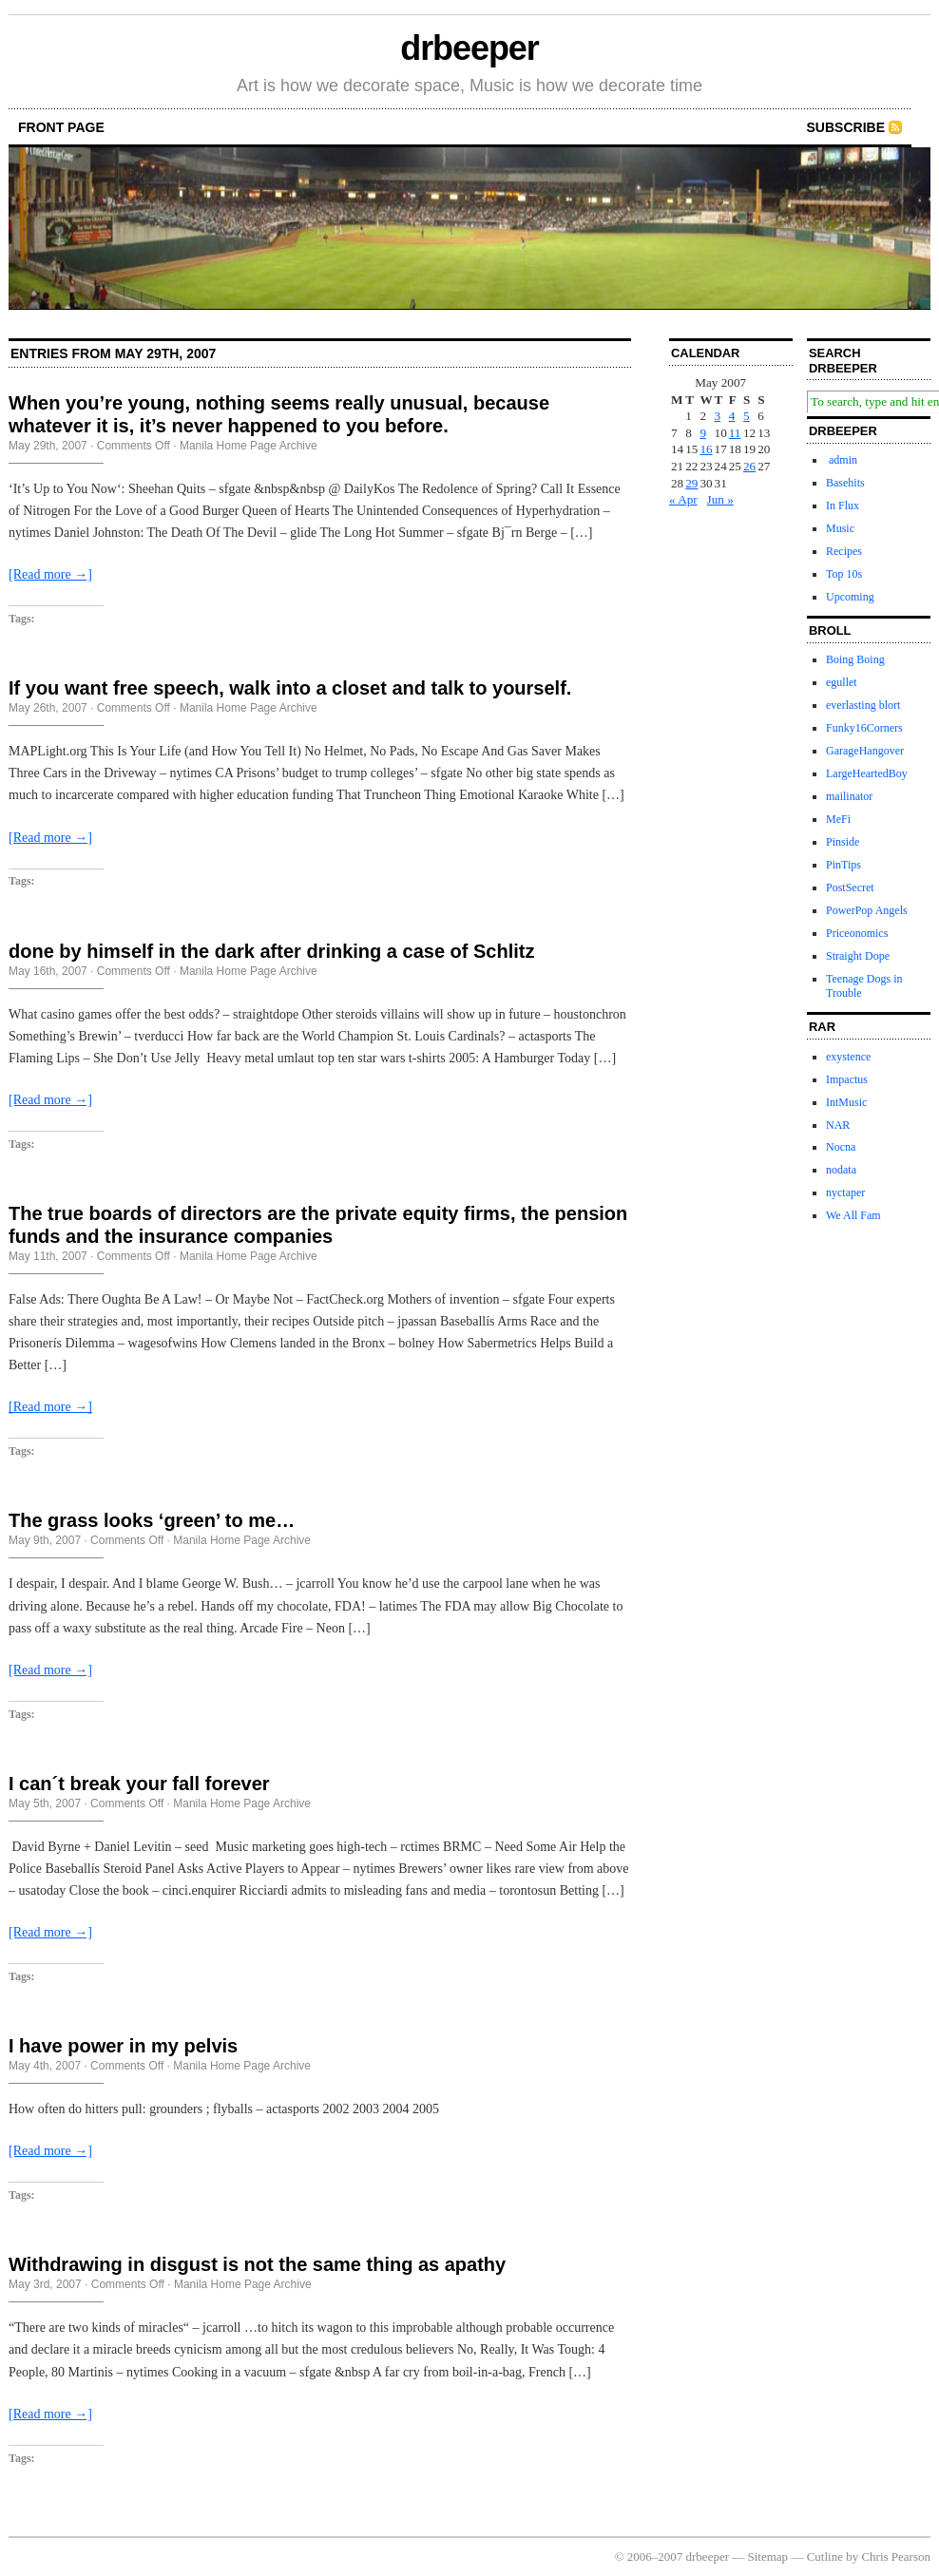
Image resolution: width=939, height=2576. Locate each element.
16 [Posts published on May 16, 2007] (705, 449)
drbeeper (469, 48)
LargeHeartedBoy (867, 773)
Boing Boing (855, 659)
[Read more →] (50, 574)
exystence (848, 1056)
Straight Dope (858, 956)
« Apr (683, 499)
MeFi (838, 819)
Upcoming (850, 596)
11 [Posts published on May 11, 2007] (735, 433)
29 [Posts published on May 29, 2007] (691, 483)
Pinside (842, 842)
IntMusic (846, 1102)
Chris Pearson (895, 2556)
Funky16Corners (864, 728)
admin (841, 460)
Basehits (845, 482)
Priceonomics (857, 933)
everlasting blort (863, 705)
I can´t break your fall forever (139, 1783)
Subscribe (846, 127)
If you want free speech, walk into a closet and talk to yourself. (290, 687)
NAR (838, 1125)
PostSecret (850, 887)
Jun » (720, 499)
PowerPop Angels (867, 910)
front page (61, 127)
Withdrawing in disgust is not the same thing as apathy (257, 2264)
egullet (841, 682)
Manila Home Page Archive (248, 445)
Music (840, 528)
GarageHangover (865, 750)
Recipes (844, 551)
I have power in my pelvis (123, 2045)
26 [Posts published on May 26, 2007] (749, 466)
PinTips (843, 864)
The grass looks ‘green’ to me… (152, 1520)
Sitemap (768, 2556)
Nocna (840, 1147)
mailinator (849, 796)
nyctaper (845, 1192)
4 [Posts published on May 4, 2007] (732, 416)
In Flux (842, 505)
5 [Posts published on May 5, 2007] (746, 416)
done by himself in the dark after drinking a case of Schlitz (271, 951)
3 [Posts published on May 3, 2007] (718, 416)
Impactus (847, 1079)
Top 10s (844, 574)
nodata (841, 1169)
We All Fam (853, 1215)
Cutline (825, 2556)
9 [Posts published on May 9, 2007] (702, 433)
